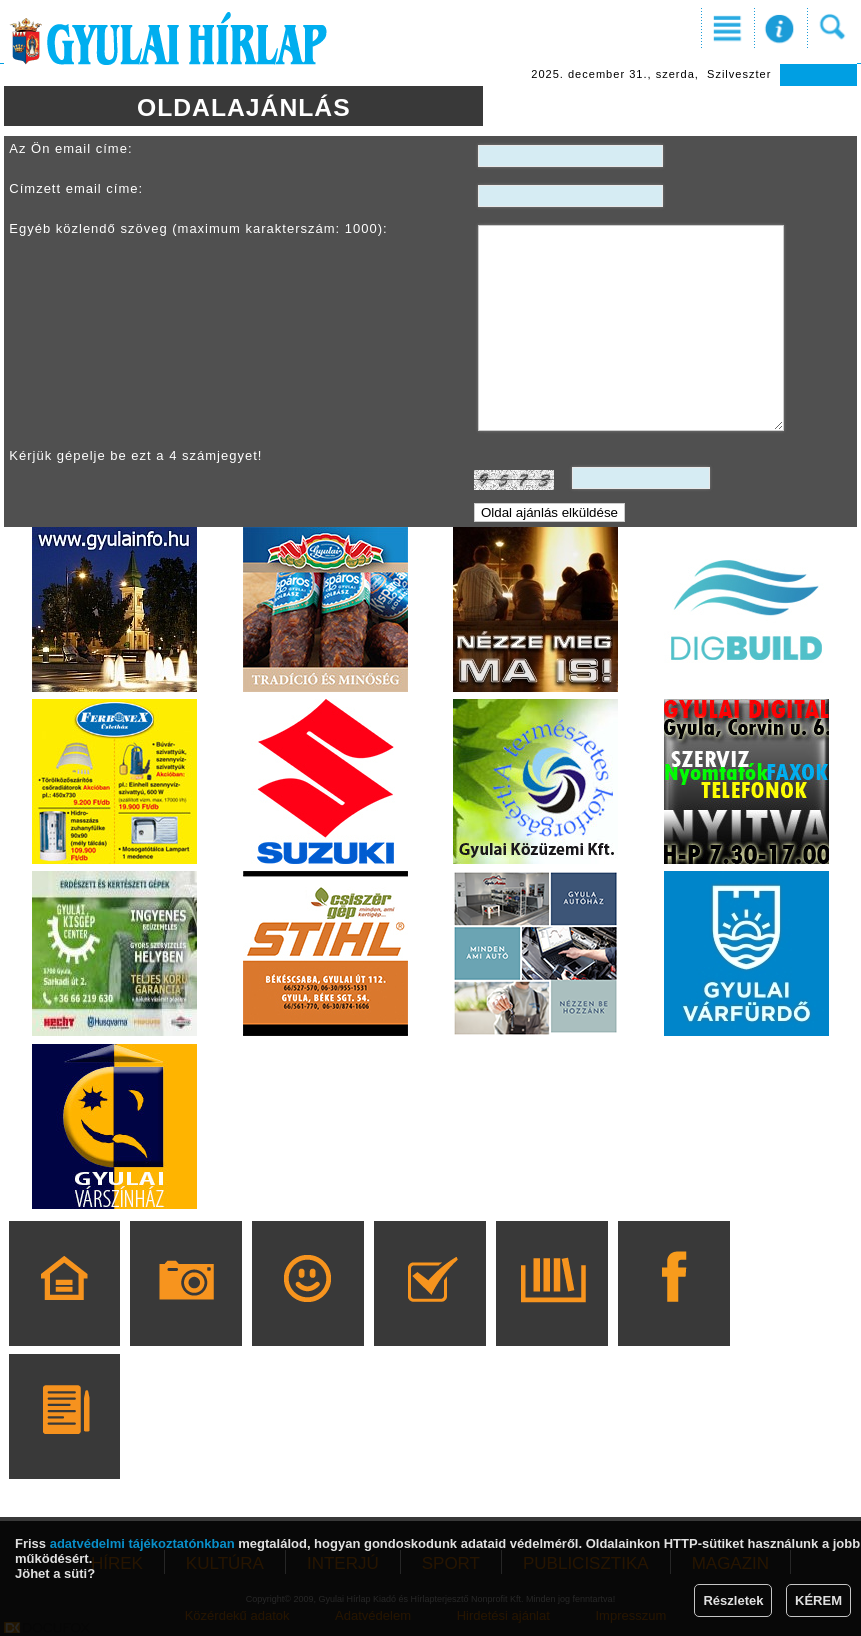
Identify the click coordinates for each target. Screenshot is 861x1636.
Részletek (733, 1600)
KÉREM (818, 1600)
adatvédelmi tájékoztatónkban (142, 1543)
